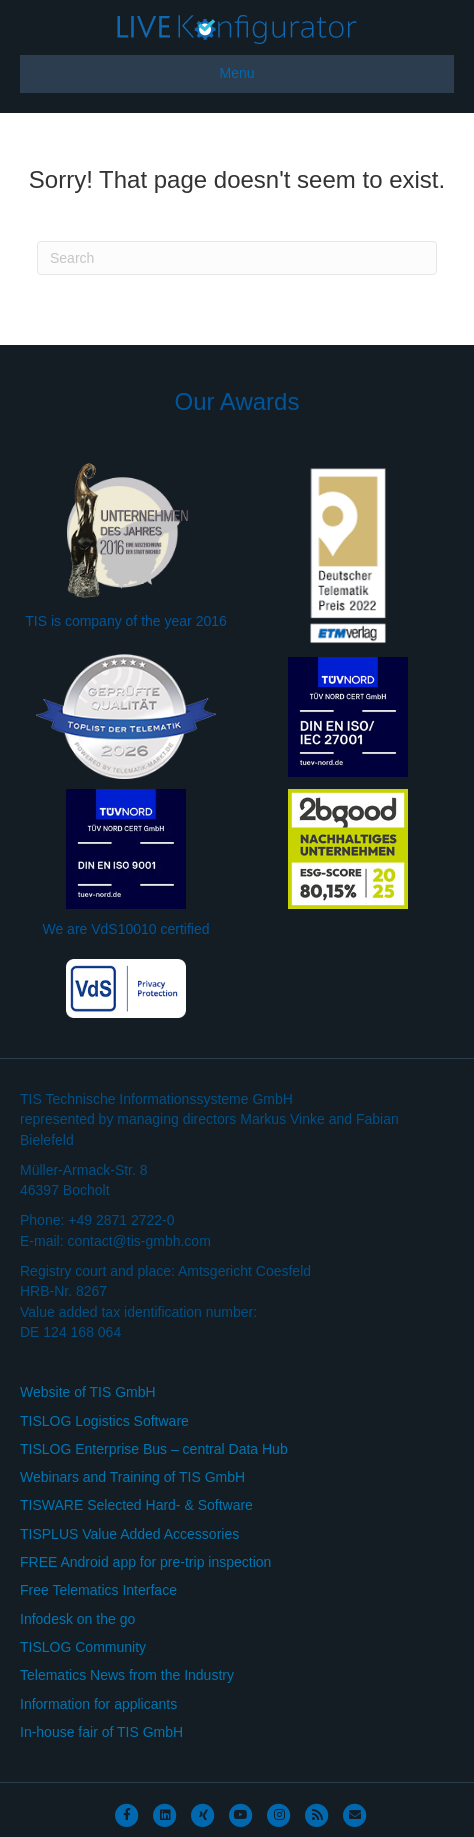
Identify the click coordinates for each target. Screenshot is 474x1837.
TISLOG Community (83, 1647)
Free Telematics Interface (98, 1590)
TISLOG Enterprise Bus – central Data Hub (154, 1449)
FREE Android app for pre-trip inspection (145, 1562)
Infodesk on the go (77, 1619)
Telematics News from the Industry (127, 1675)
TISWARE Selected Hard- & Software (136, 1505)
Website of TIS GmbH (88, 1392)
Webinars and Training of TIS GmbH (132, 1477)
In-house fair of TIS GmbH (101, 1732)
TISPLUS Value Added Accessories (129, 1534)
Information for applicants (98, 1704)
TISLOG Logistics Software (104, 1421)
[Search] (237, 258)
